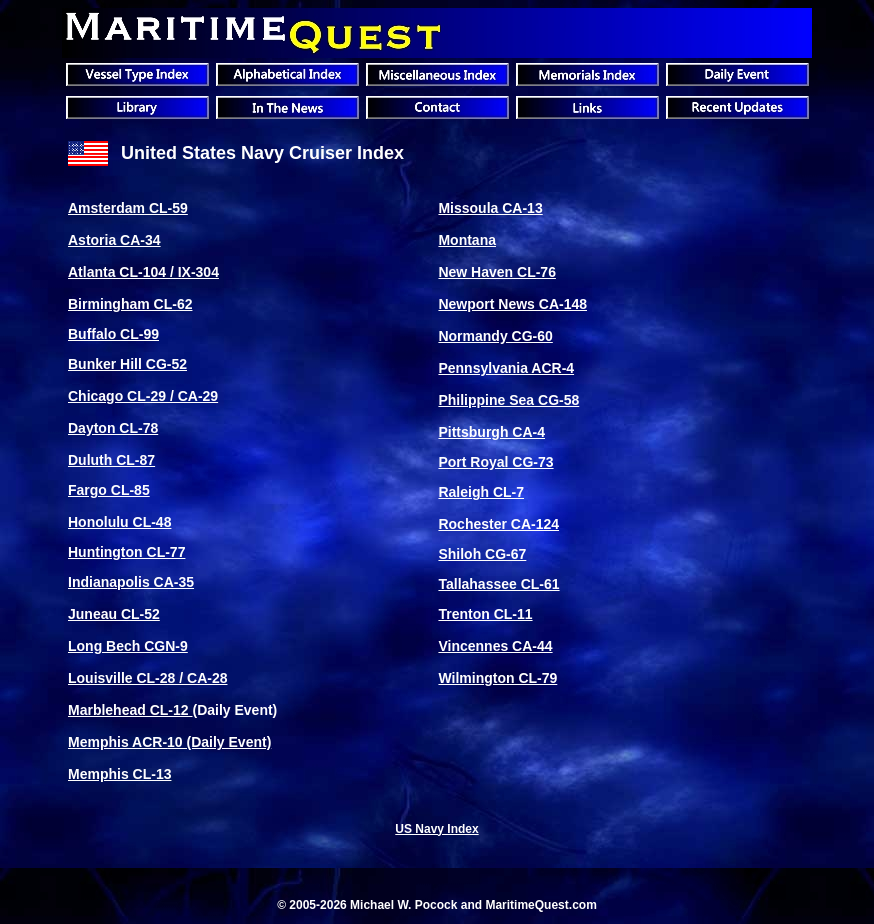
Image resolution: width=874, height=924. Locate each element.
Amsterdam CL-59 (128, 208)
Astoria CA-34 (114, 240)
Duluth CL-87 (111, 460)
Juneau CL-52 (114, 614)
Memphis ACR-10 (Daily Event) (169, 742)
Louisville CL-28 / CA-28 (147, 678)
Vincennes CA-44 (495, 646)
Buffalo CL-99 (113, 334)
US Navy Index (436, 829)
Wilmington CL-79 (497, 678)
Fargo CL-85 (109, 490)
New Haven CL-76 (496, 272)
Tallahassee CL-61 (498, 584)
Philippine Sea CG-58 (508, 400)
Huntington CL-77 (126, 552)
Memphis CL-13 (119, 774)
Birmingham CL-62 (130, 304)
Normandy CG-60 (495, 336)
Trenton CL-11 (485, 614)
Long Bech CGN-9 (128, 646)
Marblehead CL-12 (130, 710)
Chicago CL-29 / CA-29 (143, 396)
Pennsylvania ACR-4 (506, 368)
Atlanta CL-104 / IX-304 (143, 272)
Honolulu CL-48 (119, 522)
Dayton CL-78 (113, 428)
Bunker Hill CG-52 (127, 364)
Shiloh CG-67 (482, 554)
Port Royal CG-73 (495, 462)
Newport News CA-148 (512, 304)
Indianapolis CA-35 (131, 582)
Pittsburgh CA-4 (491, 432)
